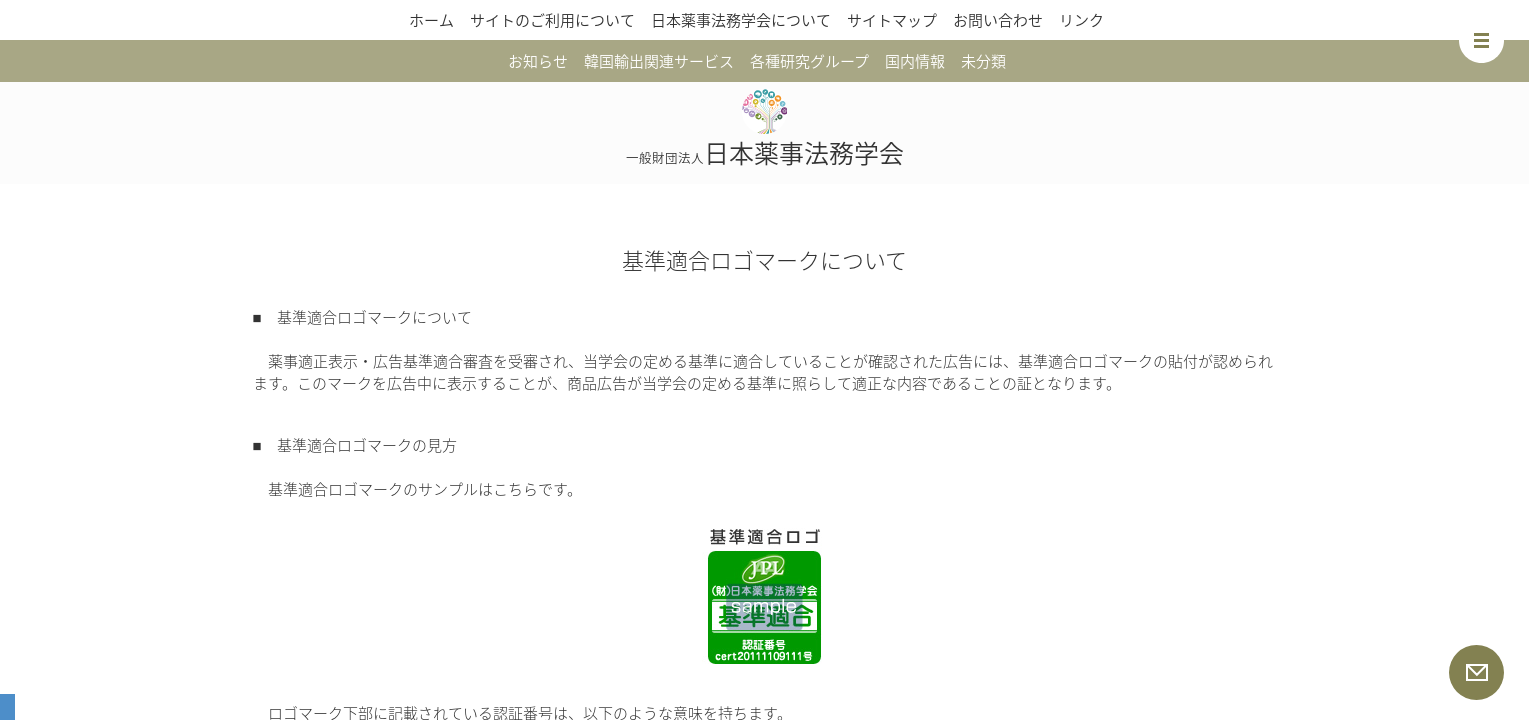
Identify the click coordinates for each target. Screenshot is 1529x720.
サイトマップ (892, 20)
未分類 (983, 61)
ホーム (431, 20)
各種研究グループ (809, 61)
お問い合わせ (998, 20)
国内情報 (915, 61)
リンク (1081, 20)
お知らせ (538, 61)
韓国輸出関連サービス (659, 61)
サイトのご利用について (552, 20)
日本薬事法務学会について (741, 20)
